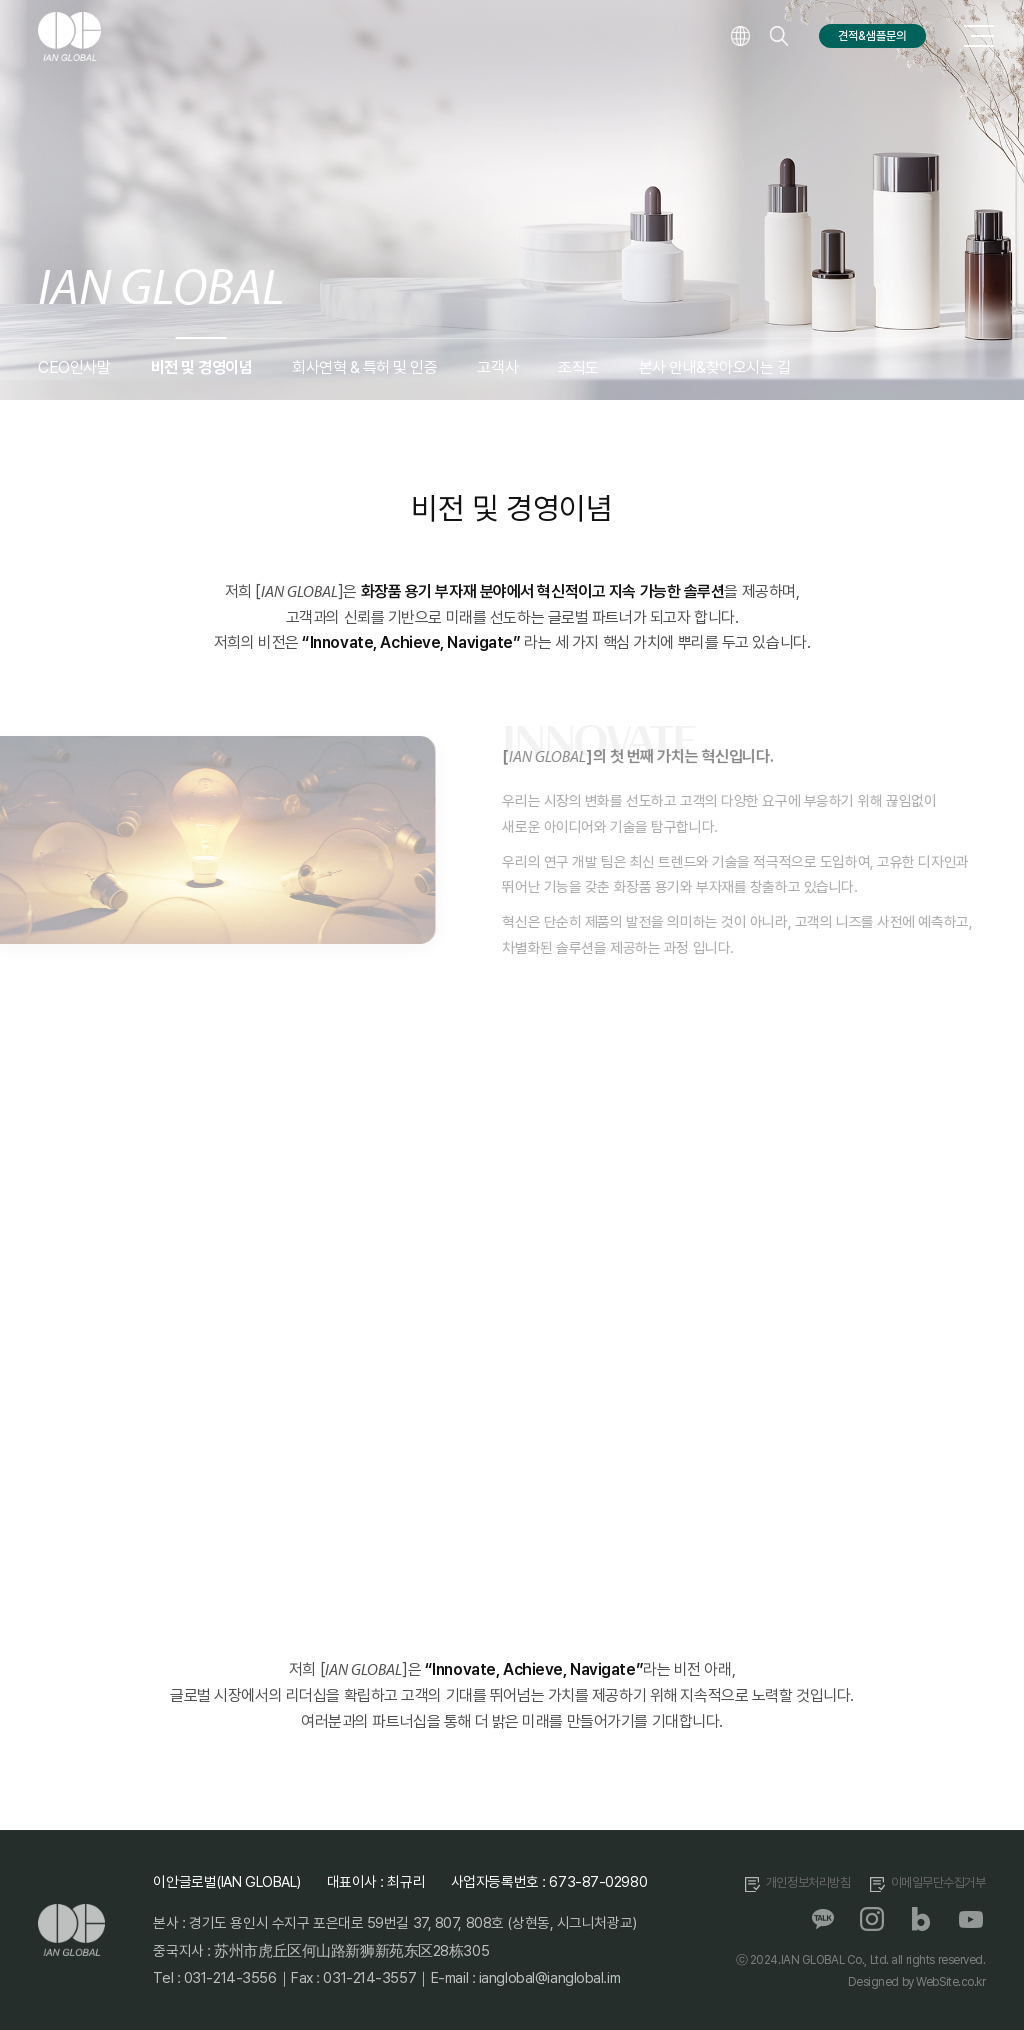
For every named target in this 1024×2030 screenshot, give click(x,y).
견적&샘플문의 (872, 36)
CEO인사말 (74, 367)
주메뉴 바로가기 (0, 0)
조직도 (578, 367)
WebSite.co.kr (950, 1982)
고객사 (497, 367)
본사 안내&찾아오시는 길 (715, 367)
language (740, 36)
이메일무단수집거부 (938, 1882)
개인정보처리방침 (808, 1882)
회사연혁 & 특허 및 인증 (364, 367)
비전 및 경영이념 (202, 367)
